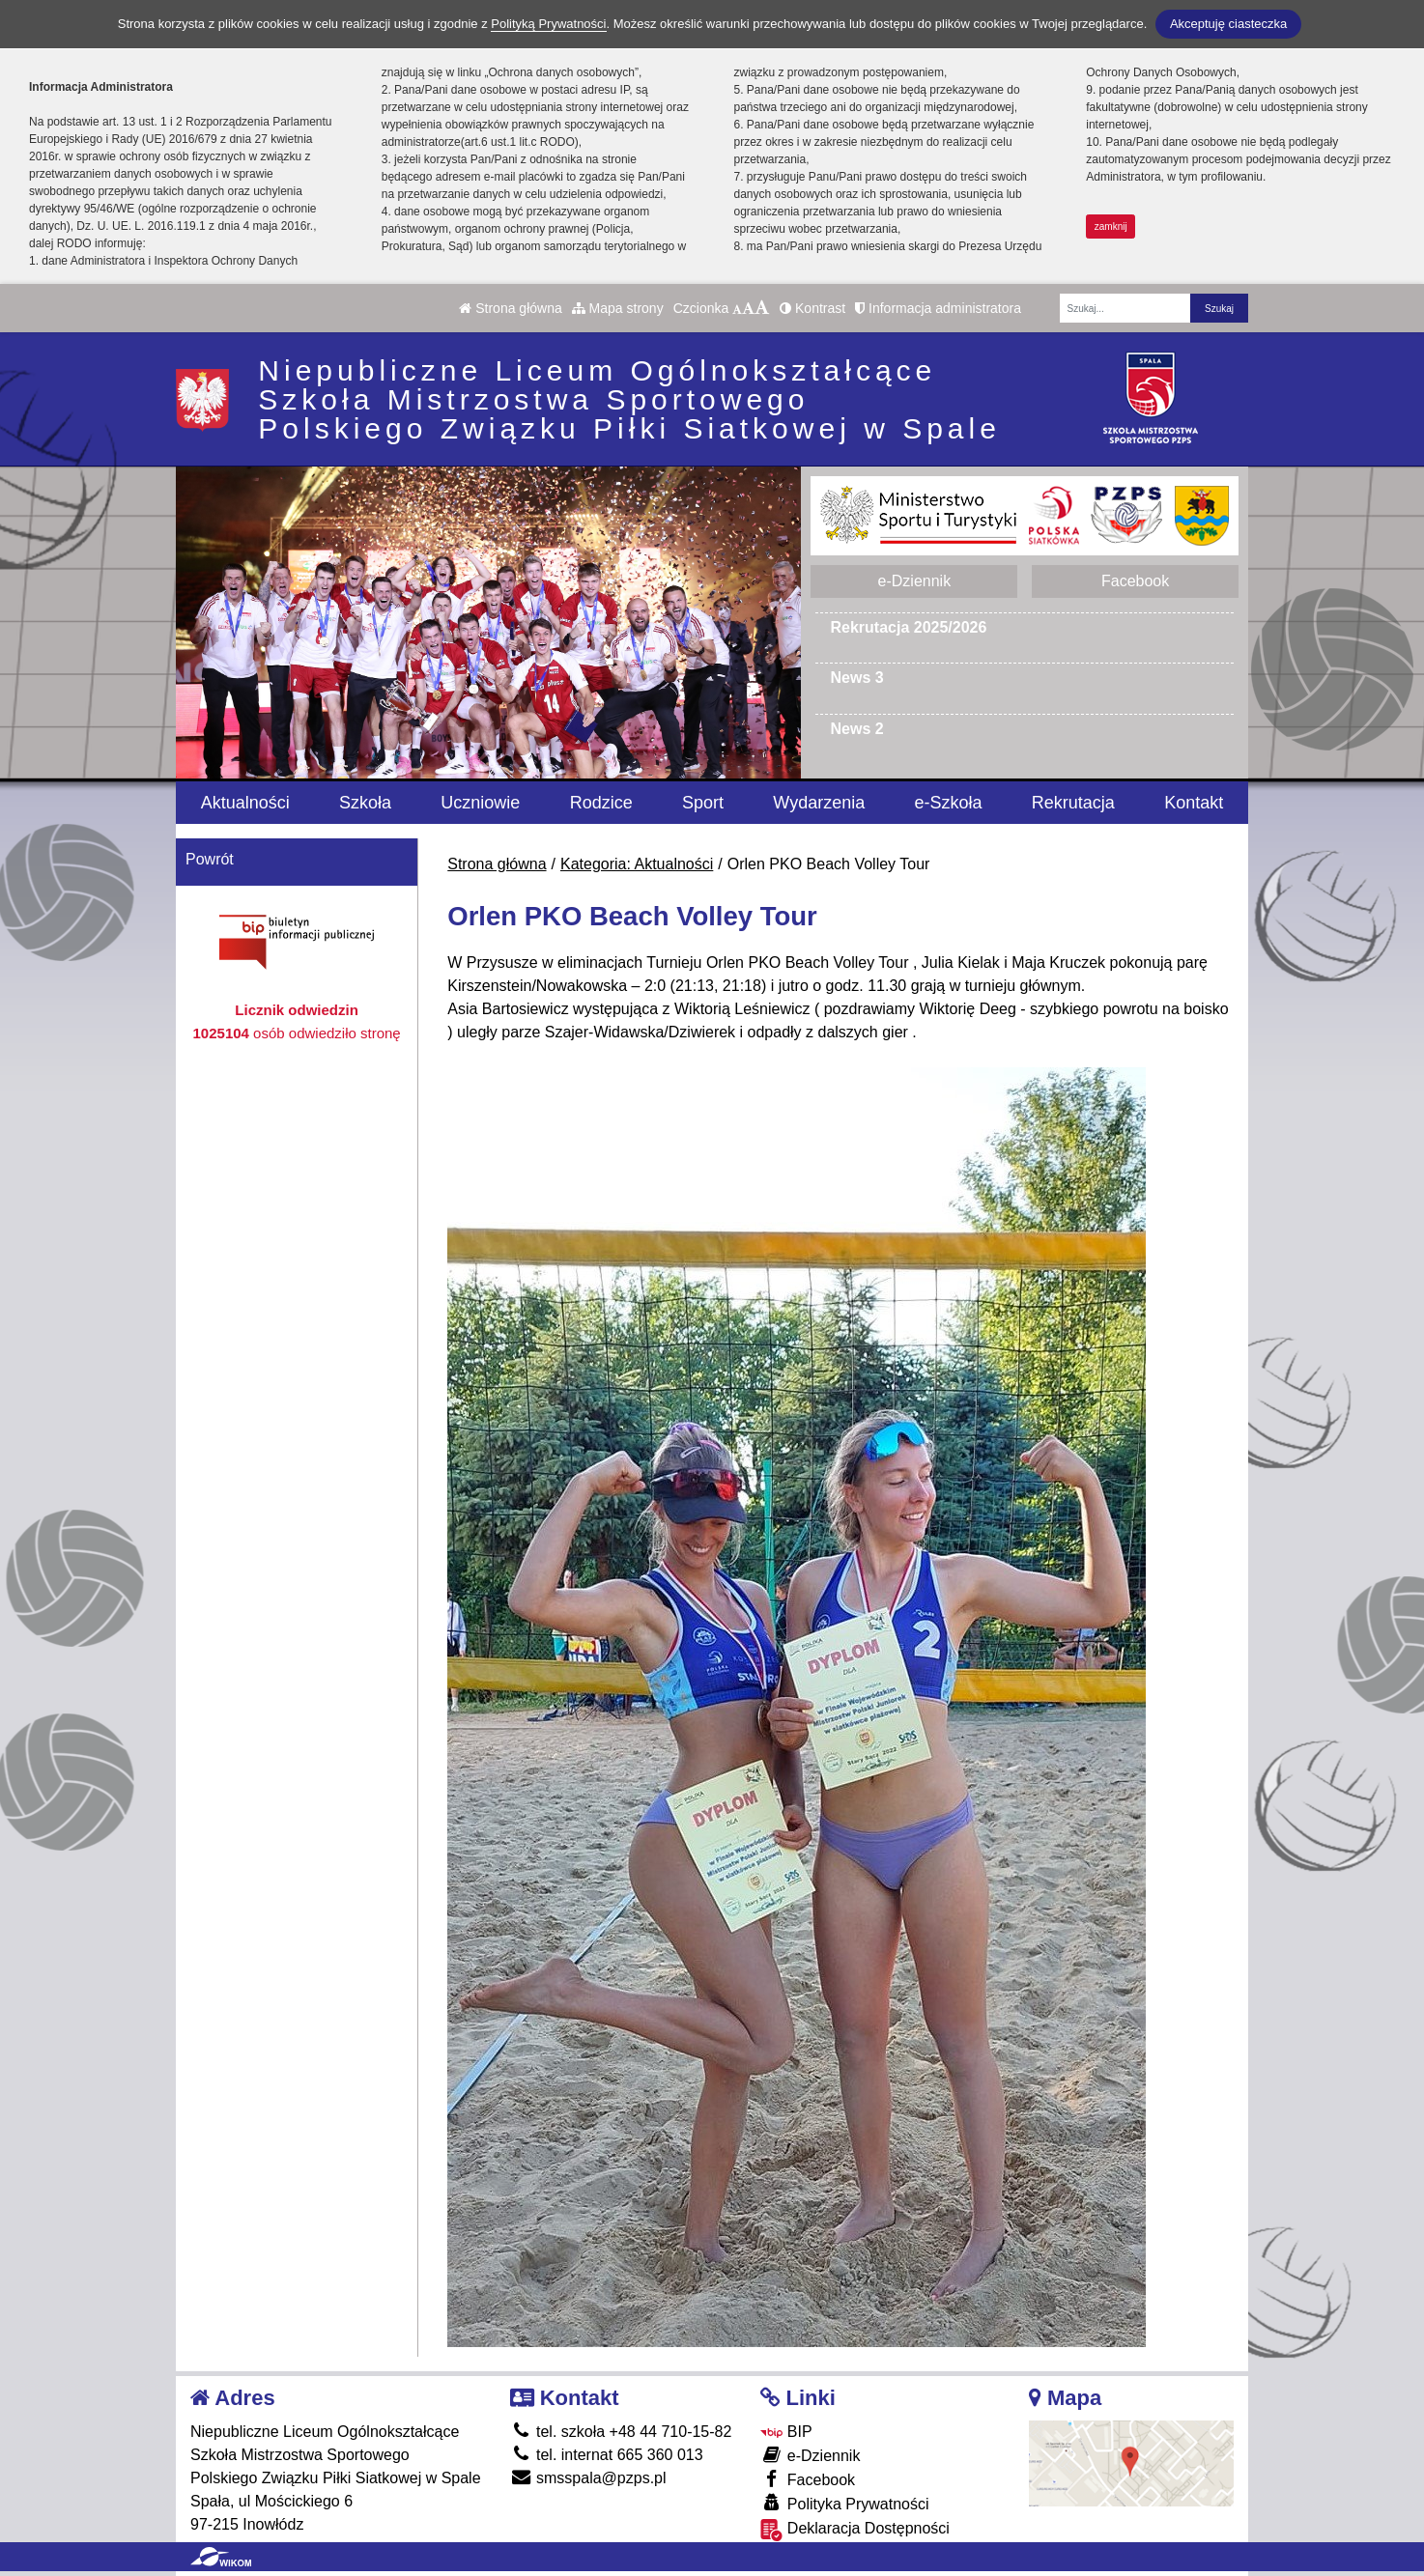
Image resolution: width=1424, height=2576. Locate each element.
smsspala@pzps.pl (588, 2478)
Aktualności (245, 802)
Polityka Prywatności (844, 2503)
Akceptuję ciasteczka (1228, 23)
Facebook (1135, 581)
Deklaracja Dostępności (855, 2530)
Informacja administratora (938, 308)
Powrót (209, 859)
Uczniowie (480, 802)
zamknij (1111, 226)
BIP (786, 2431)
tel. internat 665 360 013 (606, 2455)
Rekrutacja (1073, 802)
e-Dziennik (915, 581)
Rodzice (601, 802)
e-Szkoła (949, 802)
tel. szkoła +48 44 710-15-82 (621, 2431)
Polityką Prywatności (548, 23)
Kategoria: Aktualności (636, 864)
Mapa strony (618, 308)
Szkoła (365, 802)
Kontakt (1193, 802)
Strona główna (510, 308)
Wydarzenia (819, 802)
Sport (703, 802)
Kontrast (812, 308)
